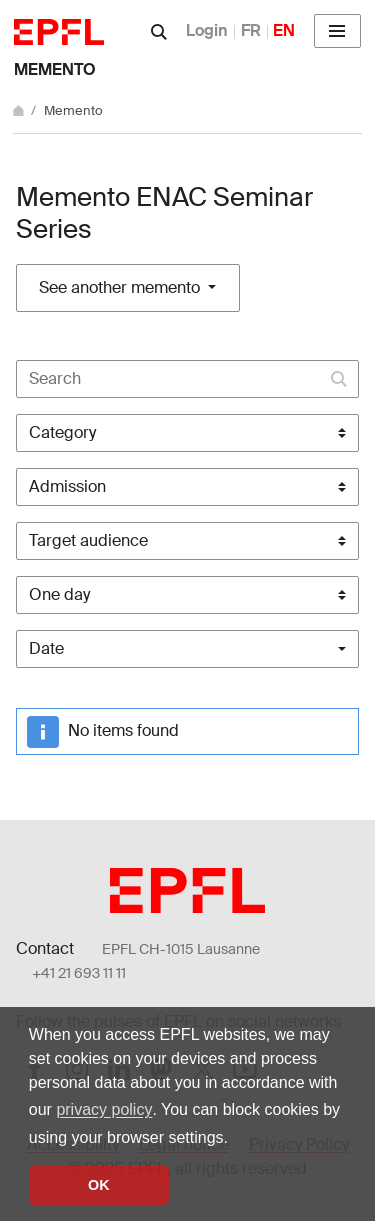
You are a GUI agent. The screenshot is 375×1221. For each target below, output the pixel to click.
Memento (55, 69)
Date (46, 648)
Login (207, 30)
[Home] (20, 110)
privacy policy (104, 1109)
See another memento (121, 287)
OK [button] (99, 1185)
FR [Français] (251, 30)
